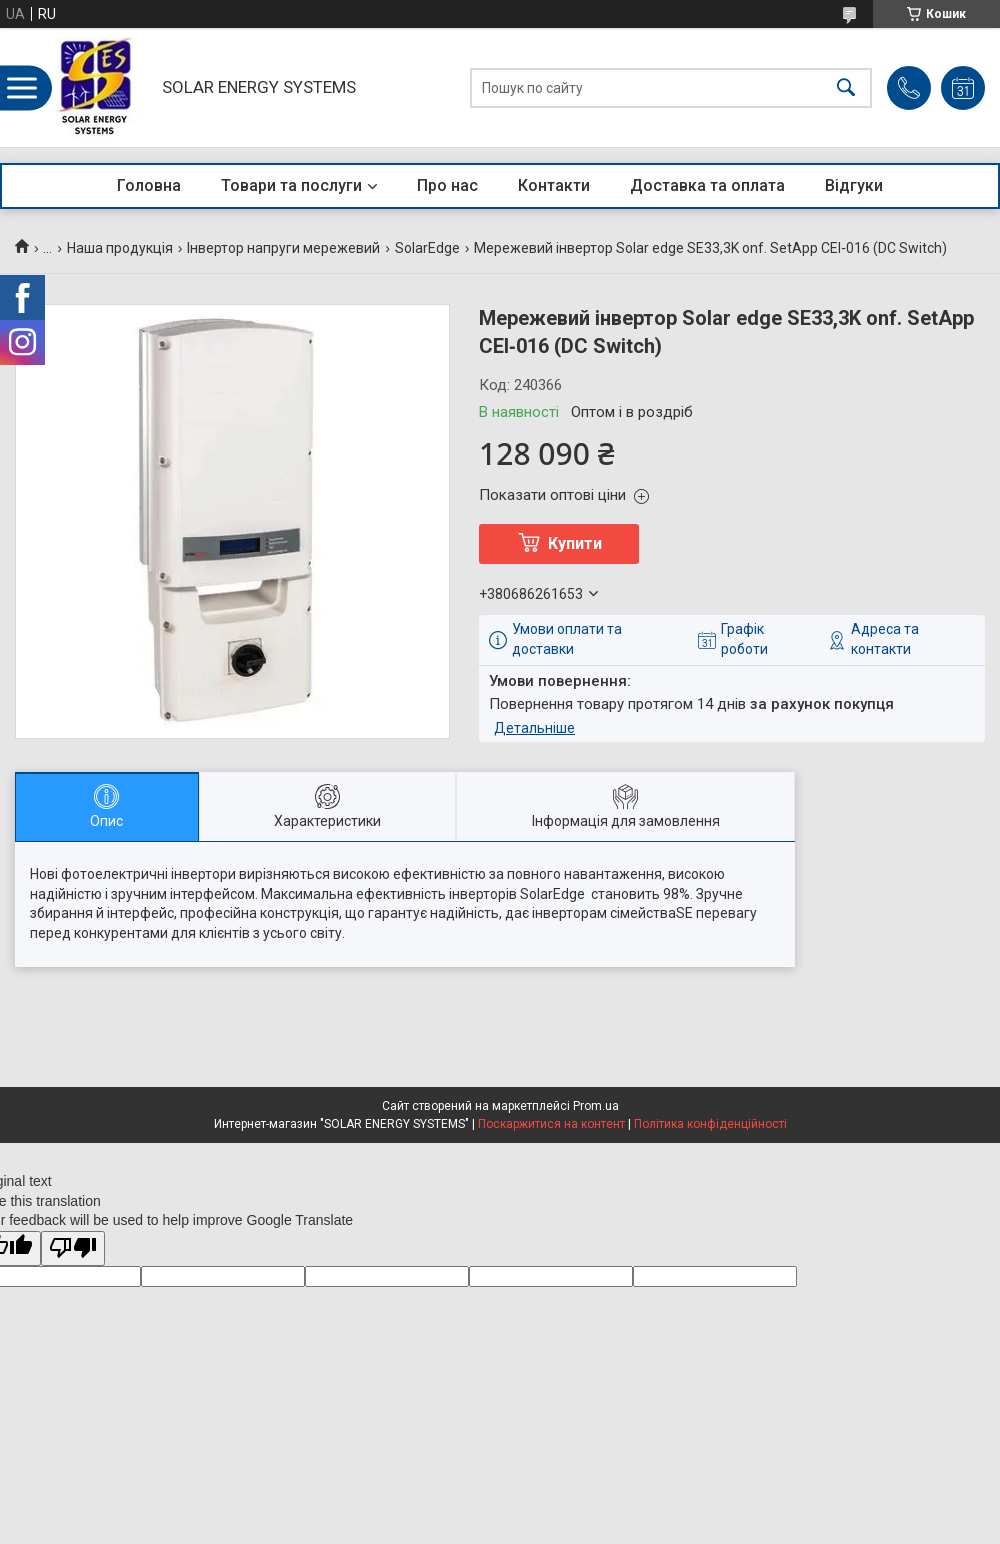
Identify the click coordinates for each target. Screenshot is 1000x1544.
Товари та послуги (291, 185)
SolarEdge (427, 248)
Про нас (447, 185)
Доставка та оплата (707, 185)
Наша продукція (120, 248)
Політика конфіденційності (710, 1124)
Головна (149, 185)
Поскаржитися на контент (551, 1124)
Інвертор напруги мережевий (283, 248)
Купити (575, 543)
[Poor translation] (73, 1248)
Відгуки (854, 185)
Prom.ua (596, 1106)
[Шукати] (846, 87)
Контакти (554, 185)
